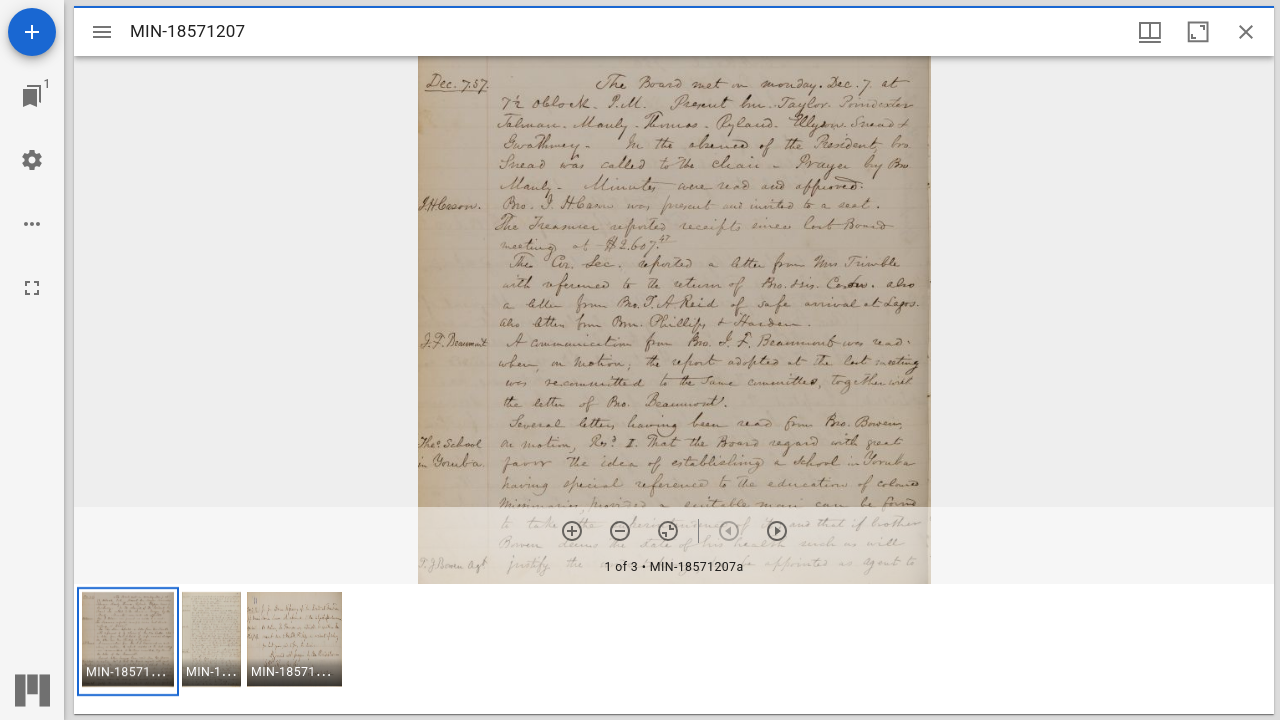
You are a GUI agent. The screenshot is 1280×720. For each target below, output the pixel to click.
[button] (128, 641)
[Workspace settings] (32, 160)
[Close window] (1246, 32)
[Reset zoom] (668, 531)
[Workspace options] (32, 224)
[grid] (674, 649)
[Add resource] (32, 32)
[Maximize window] (1198, 32)
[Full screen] (32, 288)
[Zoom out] (620, 531)
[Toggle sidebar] (102, 32)
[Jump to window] (32, 96)
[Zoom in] (572, 531)
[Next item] (777, 531)
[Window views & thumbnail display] (1150, 32)
